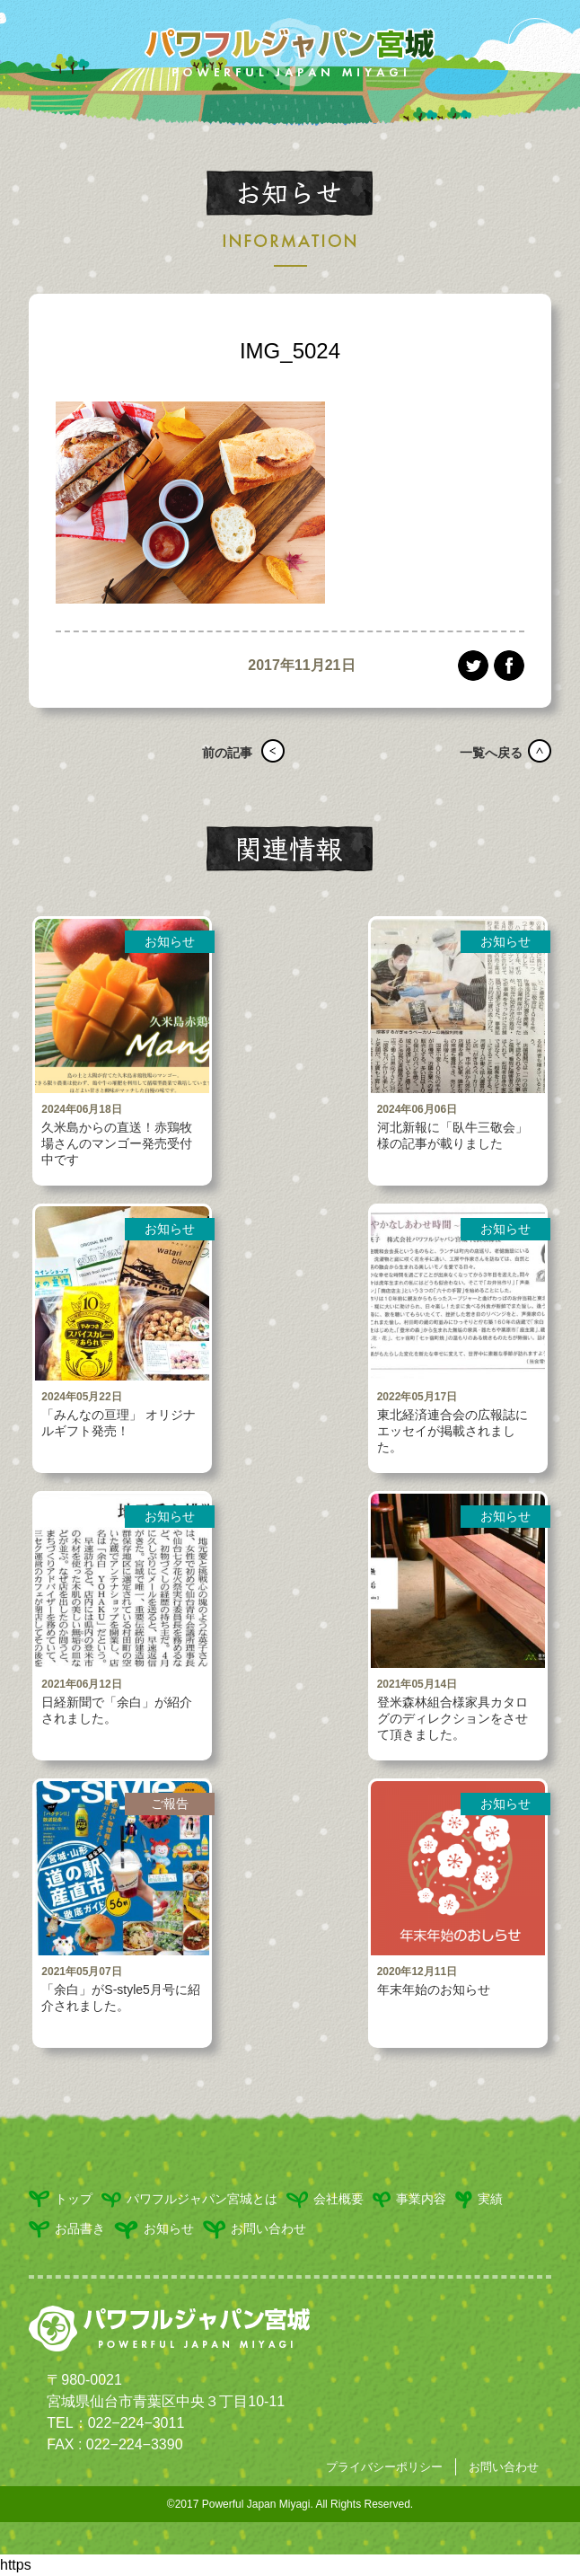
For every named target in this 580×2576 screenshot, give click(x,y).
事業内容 (409, 2200)
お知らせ (154, 2229)
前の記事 (220, 752)
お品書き (67, 2229)
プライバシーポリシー (384, 2467)
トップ (60, 2199)
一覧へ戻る (485, 752)
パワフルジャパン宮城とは (189, 2200)
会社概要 (325, 2200)
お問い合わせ (254, 2229)
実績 (479, 2200)
